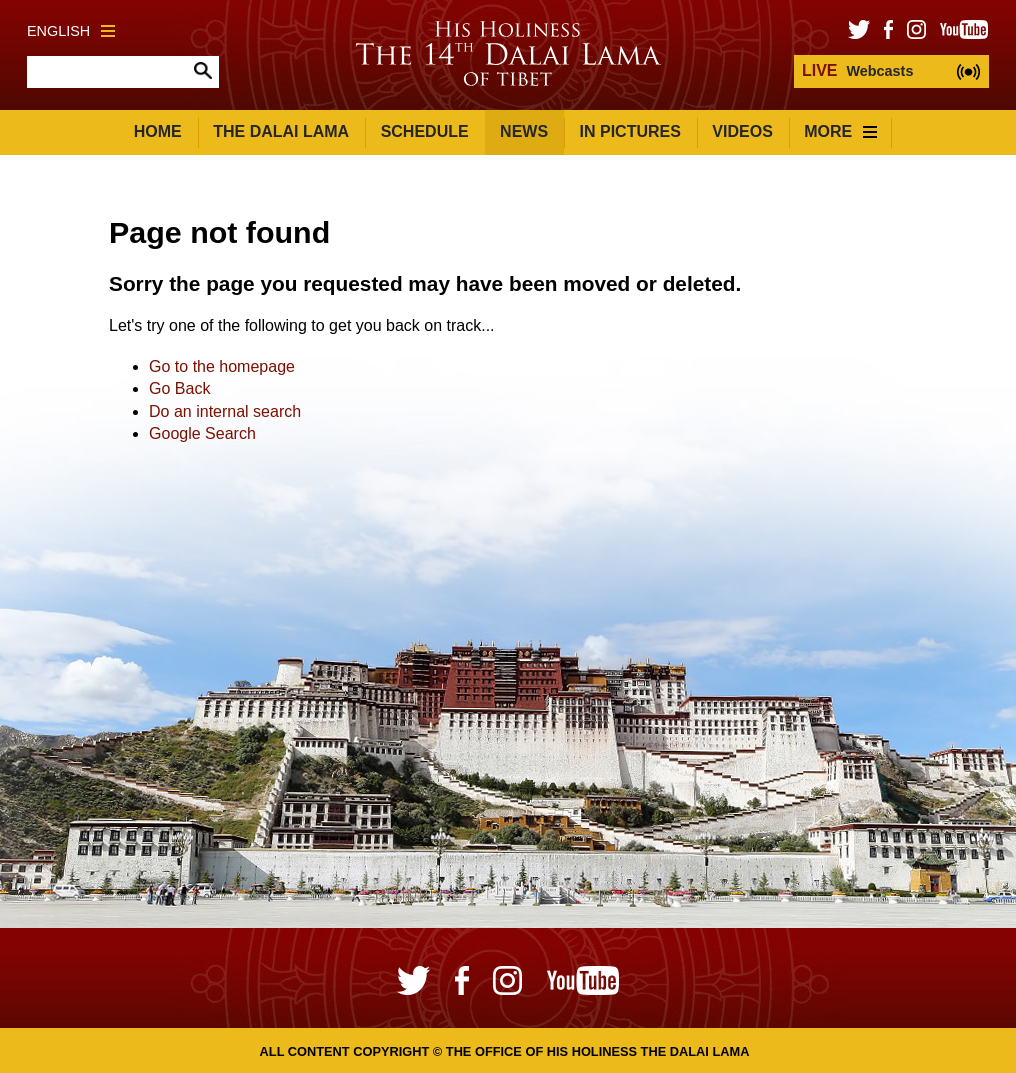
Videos (742, 131)
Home (158, 131)
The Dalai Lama (281, 131)
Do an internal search (225, 411)
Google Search (202, 433)
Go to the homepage (222, 366)
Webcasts (857, 70)
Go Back (179, 388)
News (524, 131)
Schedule (425, 131)
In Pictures (630, 131)
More (840, 131)
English (71, 31)
